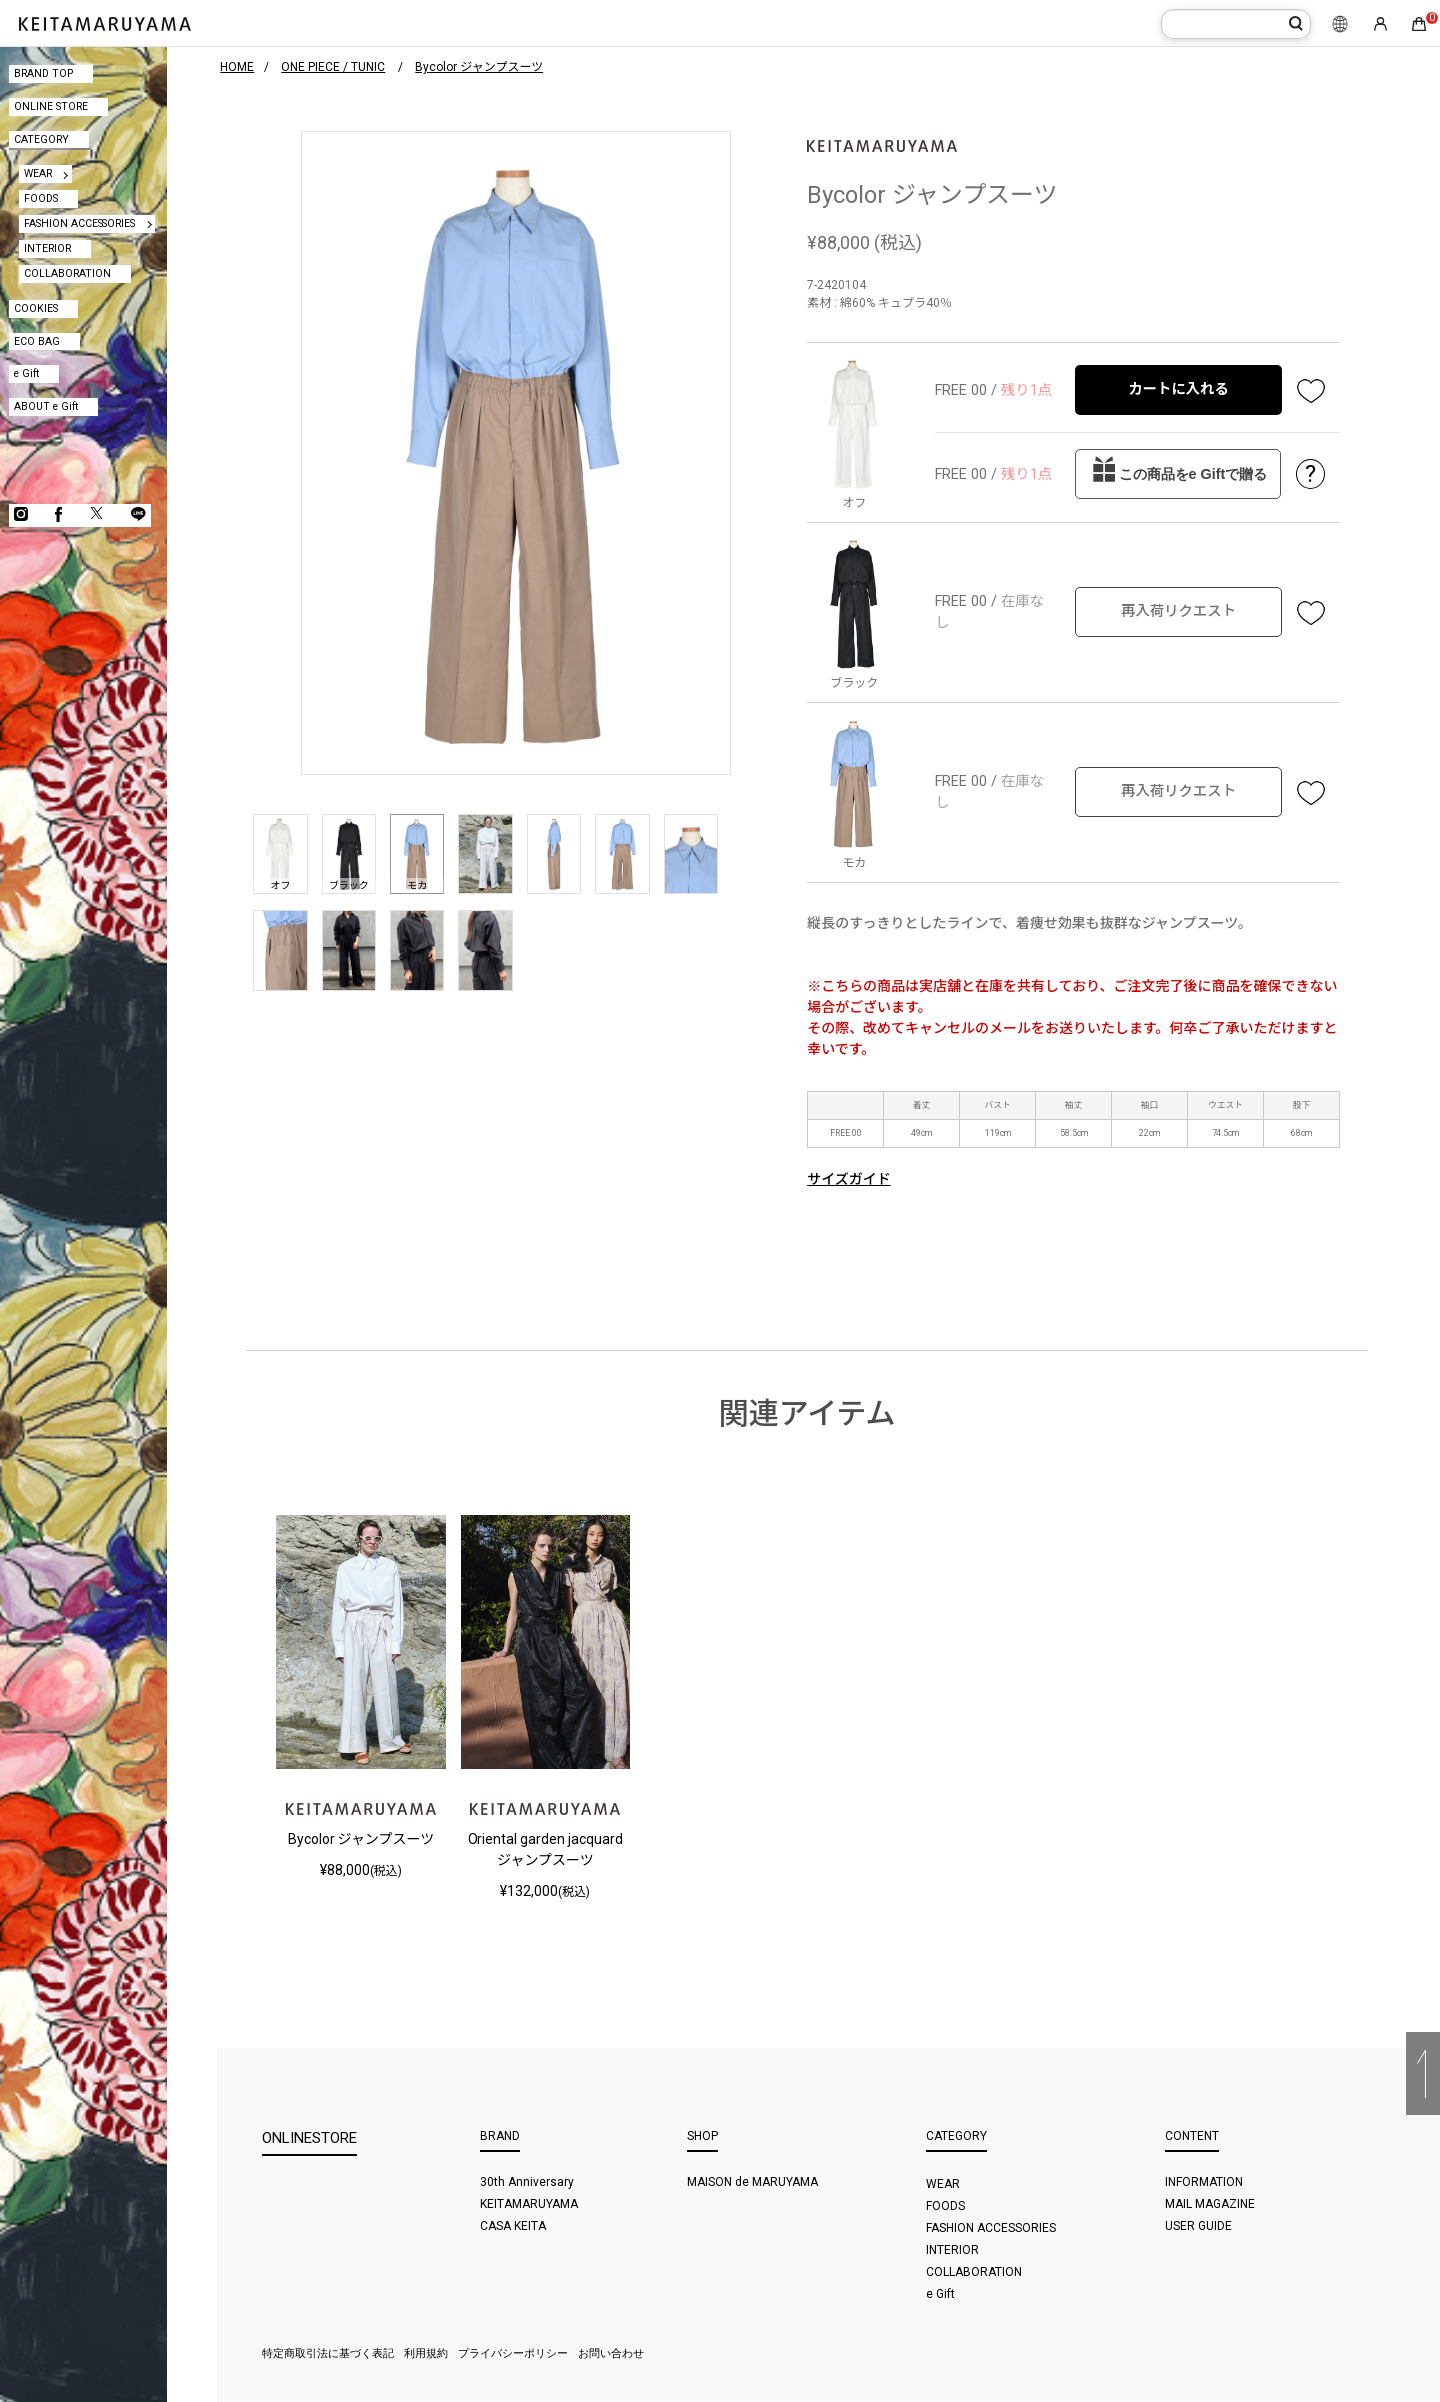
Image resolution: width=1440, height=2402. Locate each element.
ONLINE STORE (51, 106)
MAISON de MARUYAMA (752, 2182)
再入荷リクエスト (1178, 611)
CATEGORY (41, 139)
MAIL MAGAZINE (1210, 2204)
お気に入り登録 (1311, 390)
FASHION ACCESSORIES (80, 223)
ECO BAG (37, 341)
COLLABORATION (67, 273)
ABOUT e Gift (46, 406)
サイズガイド (849, 1179)
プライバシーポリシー (513, 2353)
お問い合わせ (611, 2353)
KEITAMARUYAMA (529, 2204)
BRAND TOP (43, 73)
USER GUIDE (1198, 2226)
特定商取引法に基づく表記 (328, 2353)
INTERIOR (47, 248)
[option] (516, 453)
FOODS (41, 198)
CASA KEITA (513, 2226)
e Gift (26, 373)
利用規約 (426, 2353)
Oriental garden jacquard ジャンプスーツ (546, 1849)
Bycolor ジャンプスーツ (361, 1839)
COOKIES (36, 308)
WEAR (38, 173)
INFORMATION (1204, 2182)
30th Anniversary (527, 2182)
